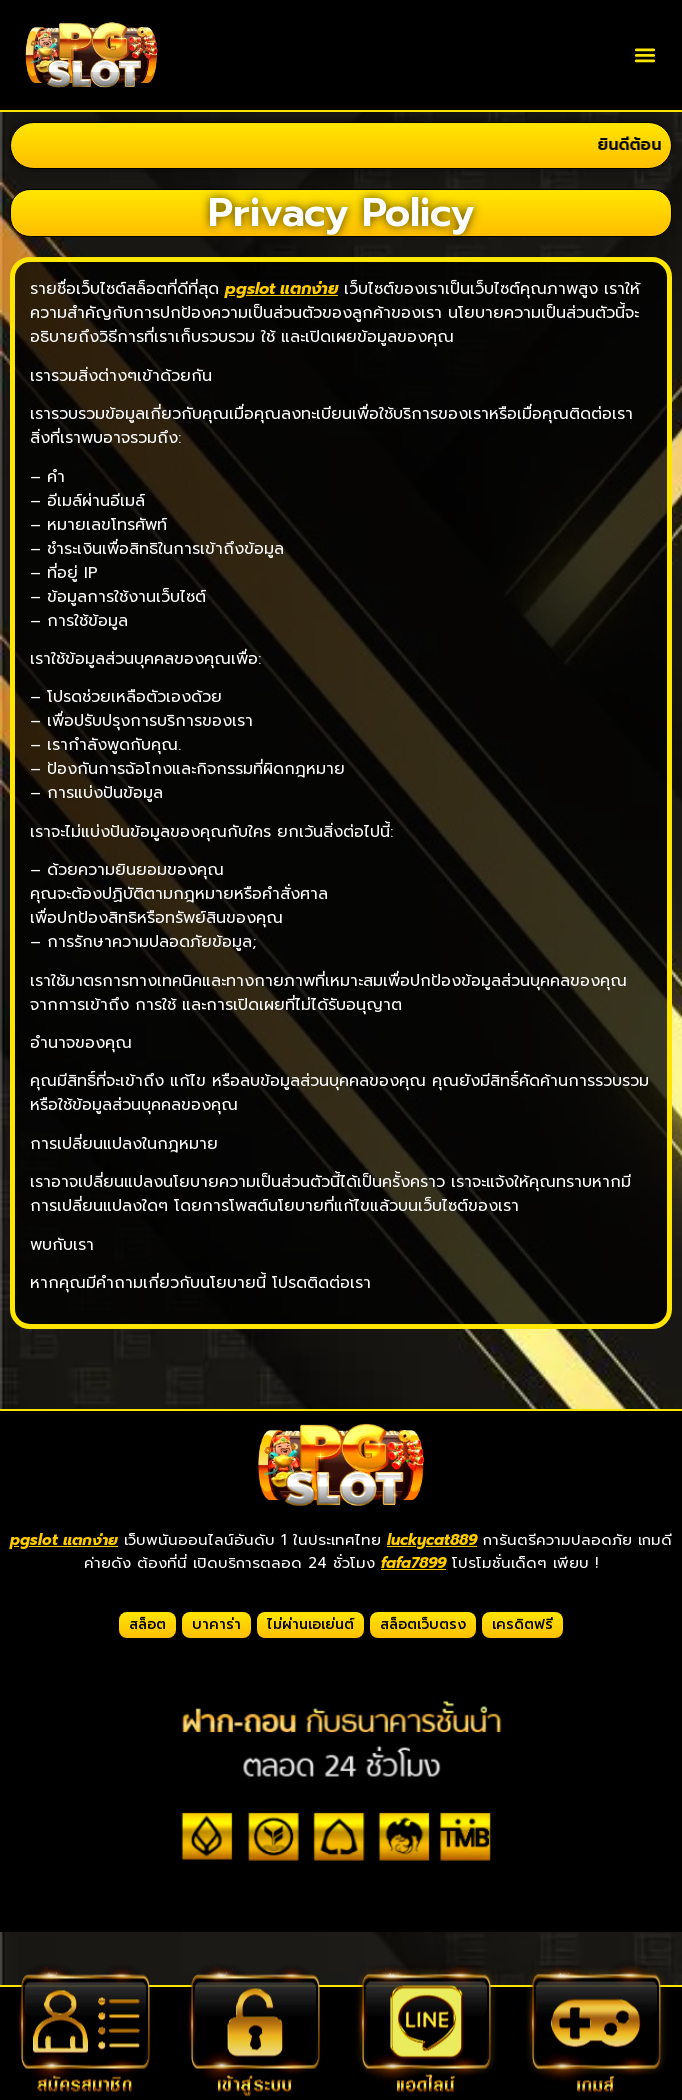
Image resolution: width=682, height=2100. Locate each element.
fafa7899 (413, 1563)
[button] (645, 55)
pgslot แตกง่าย (64, 1540)
